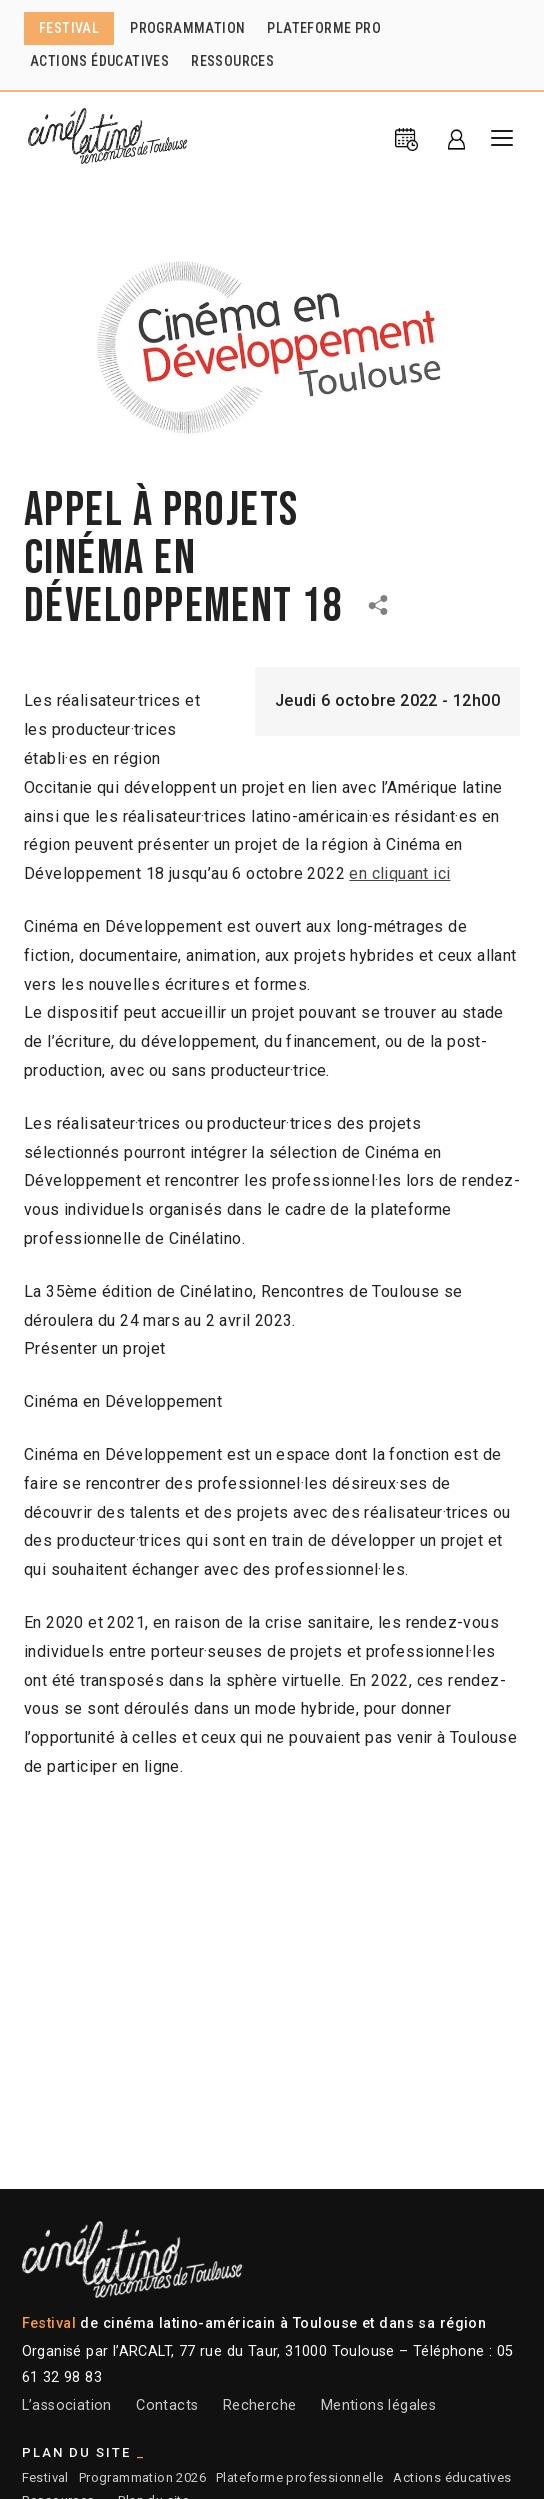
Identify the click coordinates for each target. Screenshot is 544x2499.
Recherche (260, 2405)
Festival (45, 2477)
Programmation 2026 (142, 2477)
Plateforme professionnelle (299, 2477)
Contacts (167, 2405)
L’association (67, 2405)
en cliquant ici (399, 873)
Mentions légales (378, 2405)
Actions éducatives (452, 2477)
